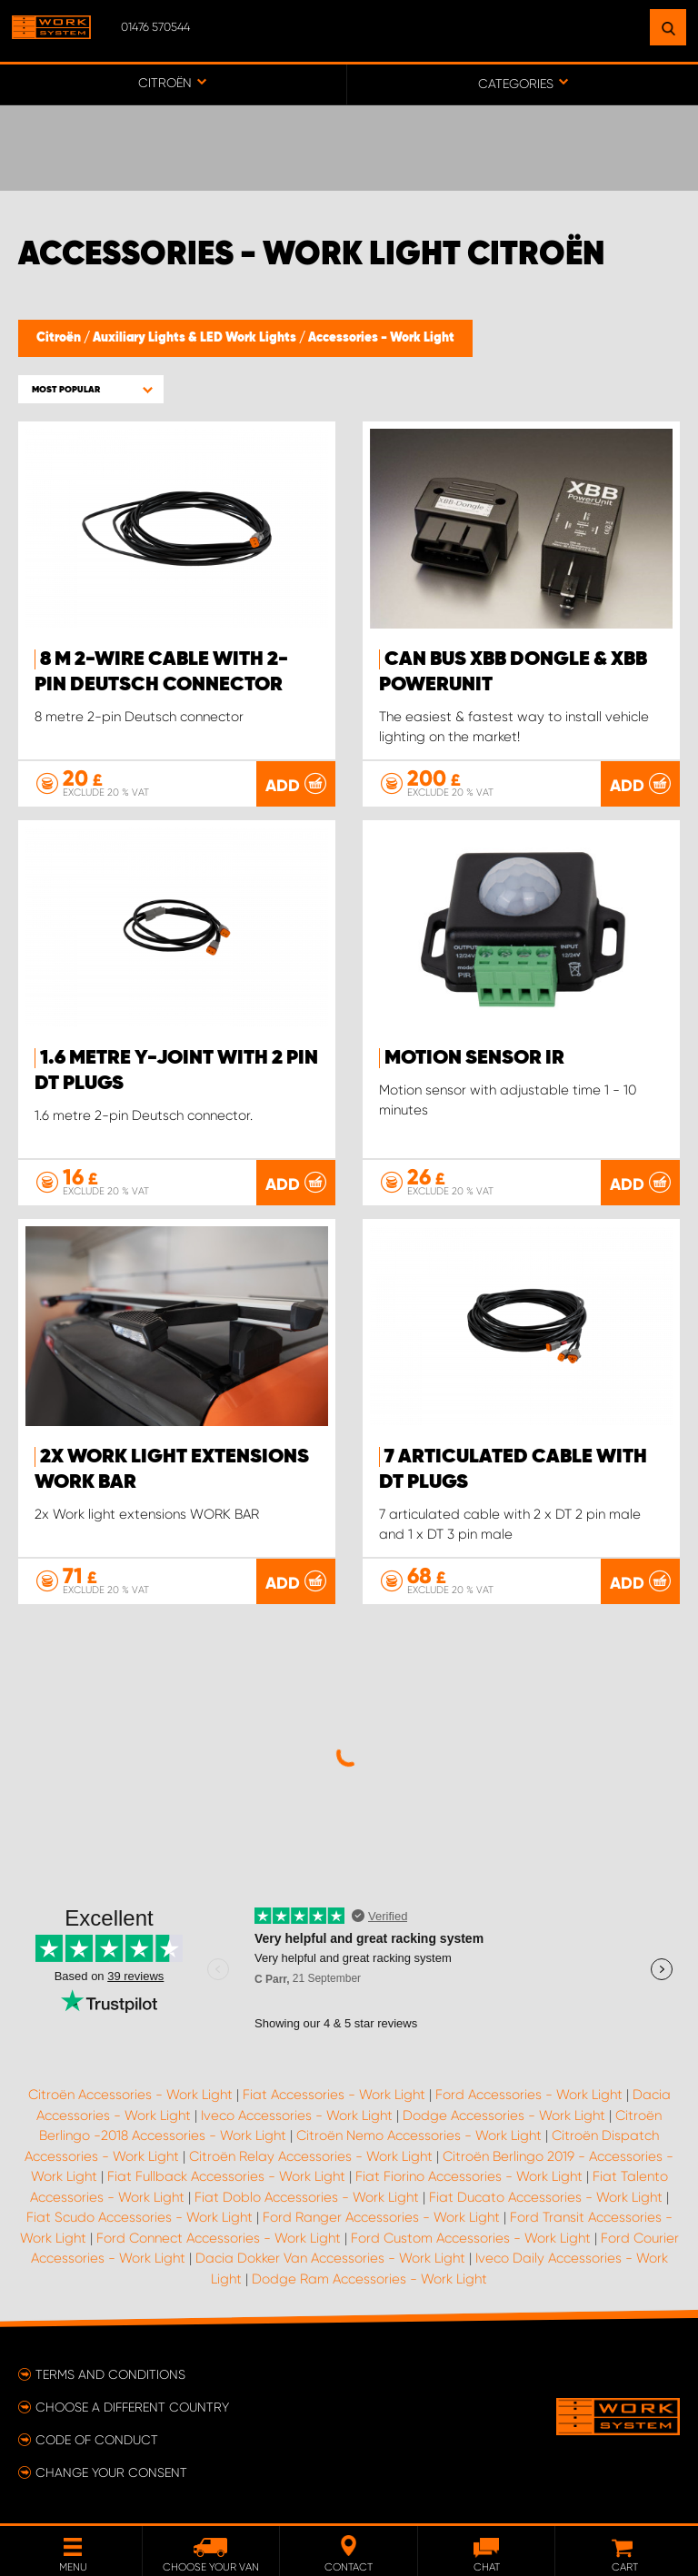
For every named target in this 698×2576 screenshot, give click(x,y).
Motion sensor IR (474, 1058)
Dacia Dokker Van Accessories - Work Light (330, 2258)
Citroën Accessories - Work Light (130, 2094)
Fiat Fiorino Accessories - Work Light (469, 2176)
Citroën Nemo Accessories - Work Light (419, 2135)
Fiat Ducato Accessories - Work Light (546, 2197)
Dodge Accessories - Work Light (504, 2115)
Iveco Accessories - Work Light (297, 2115)
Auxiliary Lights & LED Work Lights (196, 338)
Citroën (60, 338)
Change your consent (111, 2472)
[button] (91, 389)
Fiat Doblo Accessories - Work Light (306, 2197)
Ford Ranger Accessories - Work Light (381, 2217)
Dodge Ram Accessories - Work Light (369, 2279)
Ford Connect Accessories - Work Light (218, 2238)
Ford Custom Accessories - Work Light (471, 2238)
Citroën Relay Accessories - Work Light (311, 2156)
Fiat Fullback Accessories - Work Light (226, 2176)
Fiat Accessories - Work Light (334, 2094)
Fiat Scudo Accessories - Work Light (139, 2217)
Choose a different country (132, 2407)
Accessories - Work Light (381, 338)
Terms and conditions (110, 2374)
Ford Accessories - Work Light (529, 2094)
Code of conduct (96, 2439)
